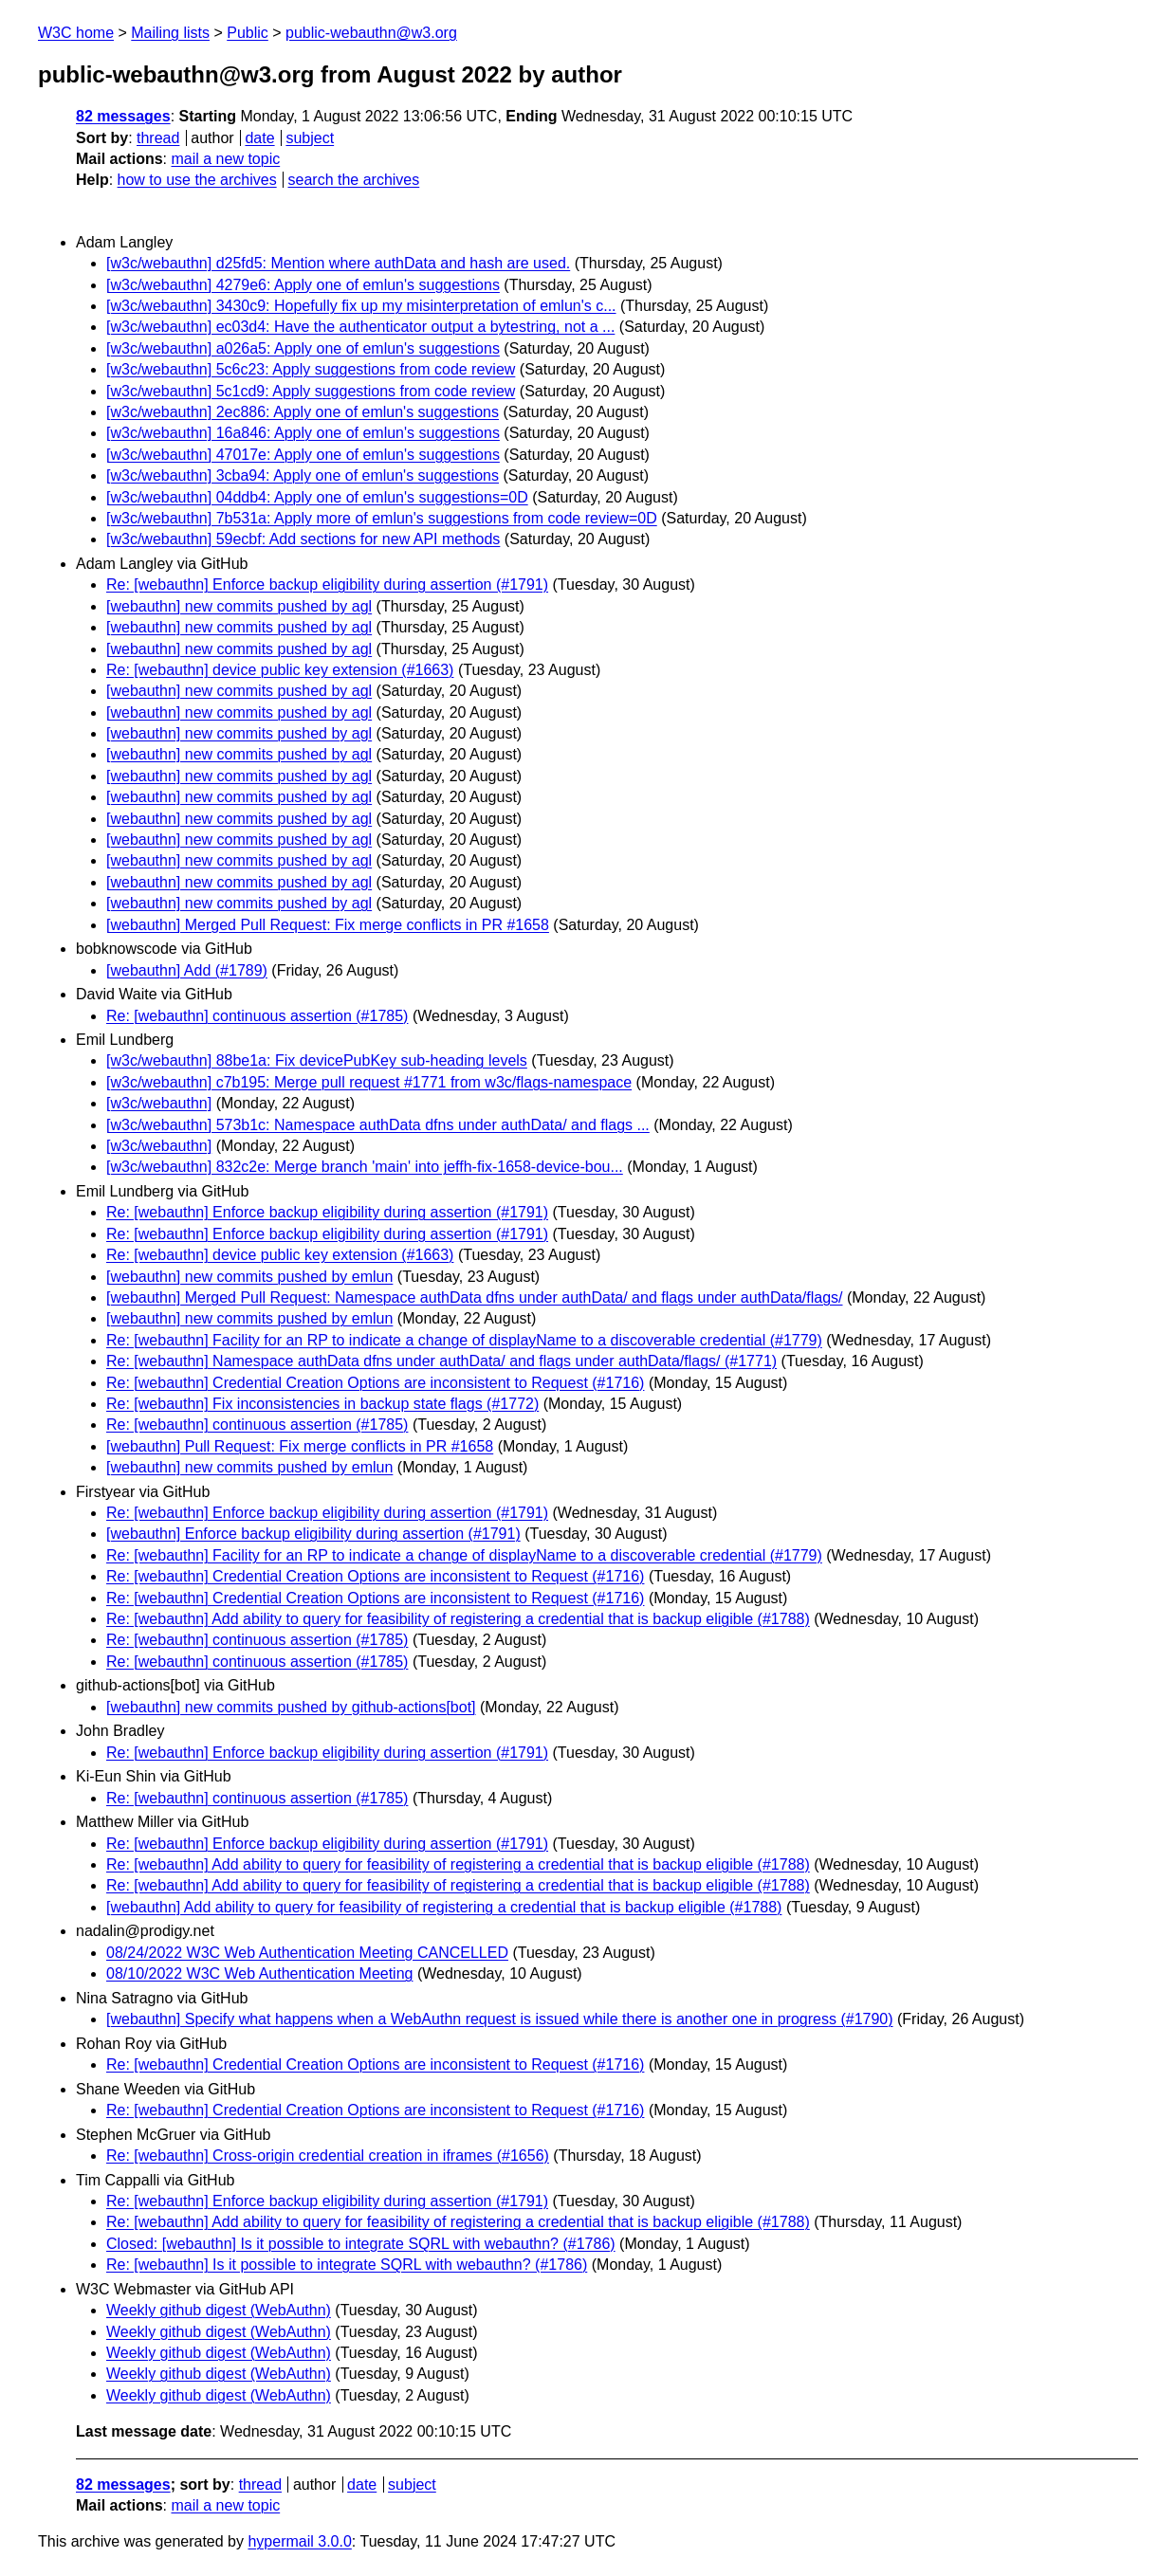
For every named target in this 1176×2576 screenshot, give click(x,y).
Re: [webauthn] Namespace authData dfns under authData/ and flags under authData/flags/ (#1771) (441, 1361)
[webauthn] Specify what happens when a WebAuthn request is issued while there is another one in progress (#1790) (499, 2019)
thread (158, 138)
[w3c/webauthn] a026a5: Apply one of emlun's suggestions (303, 348)
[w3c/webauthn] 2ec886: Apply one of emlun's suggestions (302, 412)
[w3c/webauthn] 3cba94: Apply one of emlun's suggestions (302, 475)
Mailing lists (170, 33)
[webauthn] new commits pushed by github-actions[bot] (291, 1707)
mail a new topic (225, 159)
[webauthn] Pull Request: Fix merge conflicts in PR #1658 (299, 1446)
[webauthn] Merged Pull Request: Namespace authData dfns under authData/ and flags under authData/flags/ (474, 1297)
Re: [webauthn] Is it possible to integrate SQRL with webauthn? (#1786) (346, 2264)
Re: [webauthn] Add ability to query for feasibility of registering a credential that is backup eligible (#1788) (458, 1619)
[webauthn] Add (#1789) (186, 970)
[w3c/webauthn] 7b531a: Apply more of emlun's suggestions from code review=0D (381, 518)
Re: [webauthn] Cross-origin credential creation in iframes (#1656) (327, 2155)
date (259, 138)
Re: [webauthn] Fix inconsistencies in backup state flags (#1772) (322, 1404)
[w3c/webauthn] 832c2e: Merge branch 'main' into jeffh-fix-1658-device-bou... (364, 1167)
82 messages (123, 116)
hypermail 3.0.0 (299, 2541)
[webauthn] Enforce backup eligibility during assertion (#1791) (313, 1534)
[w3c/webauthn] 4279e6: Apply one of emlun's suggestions (303, 285)
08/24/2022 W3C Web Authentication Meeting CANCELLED (307, 1953)
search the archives (354, 180)
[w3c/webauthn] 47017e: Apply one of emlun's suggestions (303, 455)
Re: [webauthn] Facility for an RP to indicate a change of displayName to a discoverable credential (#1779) (464, 1340)
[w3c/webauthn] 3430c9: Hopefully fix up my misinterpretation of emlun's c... (361, 306)
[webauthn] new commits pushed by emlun (249, 1277)
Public (247, 33)
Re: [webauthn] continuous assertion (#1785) (257, 1016)
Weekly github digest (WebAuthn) (218, 2310)
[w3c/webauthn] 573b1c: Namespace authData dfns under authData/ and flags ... (378, 1125)
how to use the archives (197, 180)
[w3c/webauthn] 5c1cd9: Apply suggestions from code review (310, 391)
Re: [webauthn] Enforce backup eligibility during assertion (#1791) (327, 584)
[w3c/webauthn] (158, 1103)
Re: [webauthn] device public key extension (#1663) (279, 670)
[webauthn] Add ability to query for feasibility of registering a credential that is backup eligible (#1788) (443, 1907)
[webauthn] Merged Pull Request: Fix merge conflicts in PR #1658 (327, 925)
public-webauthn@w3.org (371, 33)
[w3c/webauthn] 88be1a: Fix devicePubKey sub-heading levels (316, 1060)
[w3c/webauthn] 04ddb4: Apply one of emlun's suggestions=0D (317, 497)
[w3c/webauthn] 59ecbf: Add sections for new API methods (303, 539)
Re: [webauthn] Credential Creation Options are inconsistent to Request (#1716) (375, 1383)
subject (309, 138)
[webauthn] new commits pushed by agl (239, 606)
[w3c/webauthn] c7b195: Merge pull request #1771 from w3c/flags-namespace (369, 1082)
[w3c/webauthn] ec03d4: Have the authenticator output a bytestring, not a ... (360, 327)
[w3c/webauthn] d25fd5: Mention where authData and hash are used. (338, 263)
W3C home (76, 33)
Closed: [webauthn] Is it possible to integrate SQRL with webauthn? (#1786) (361, 2244)
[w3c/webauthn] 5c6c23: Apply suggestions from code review (310, 369)
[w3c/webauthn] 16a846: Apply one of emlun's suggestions (303, 433)
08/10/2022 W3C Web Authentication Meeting (259, 1973)
